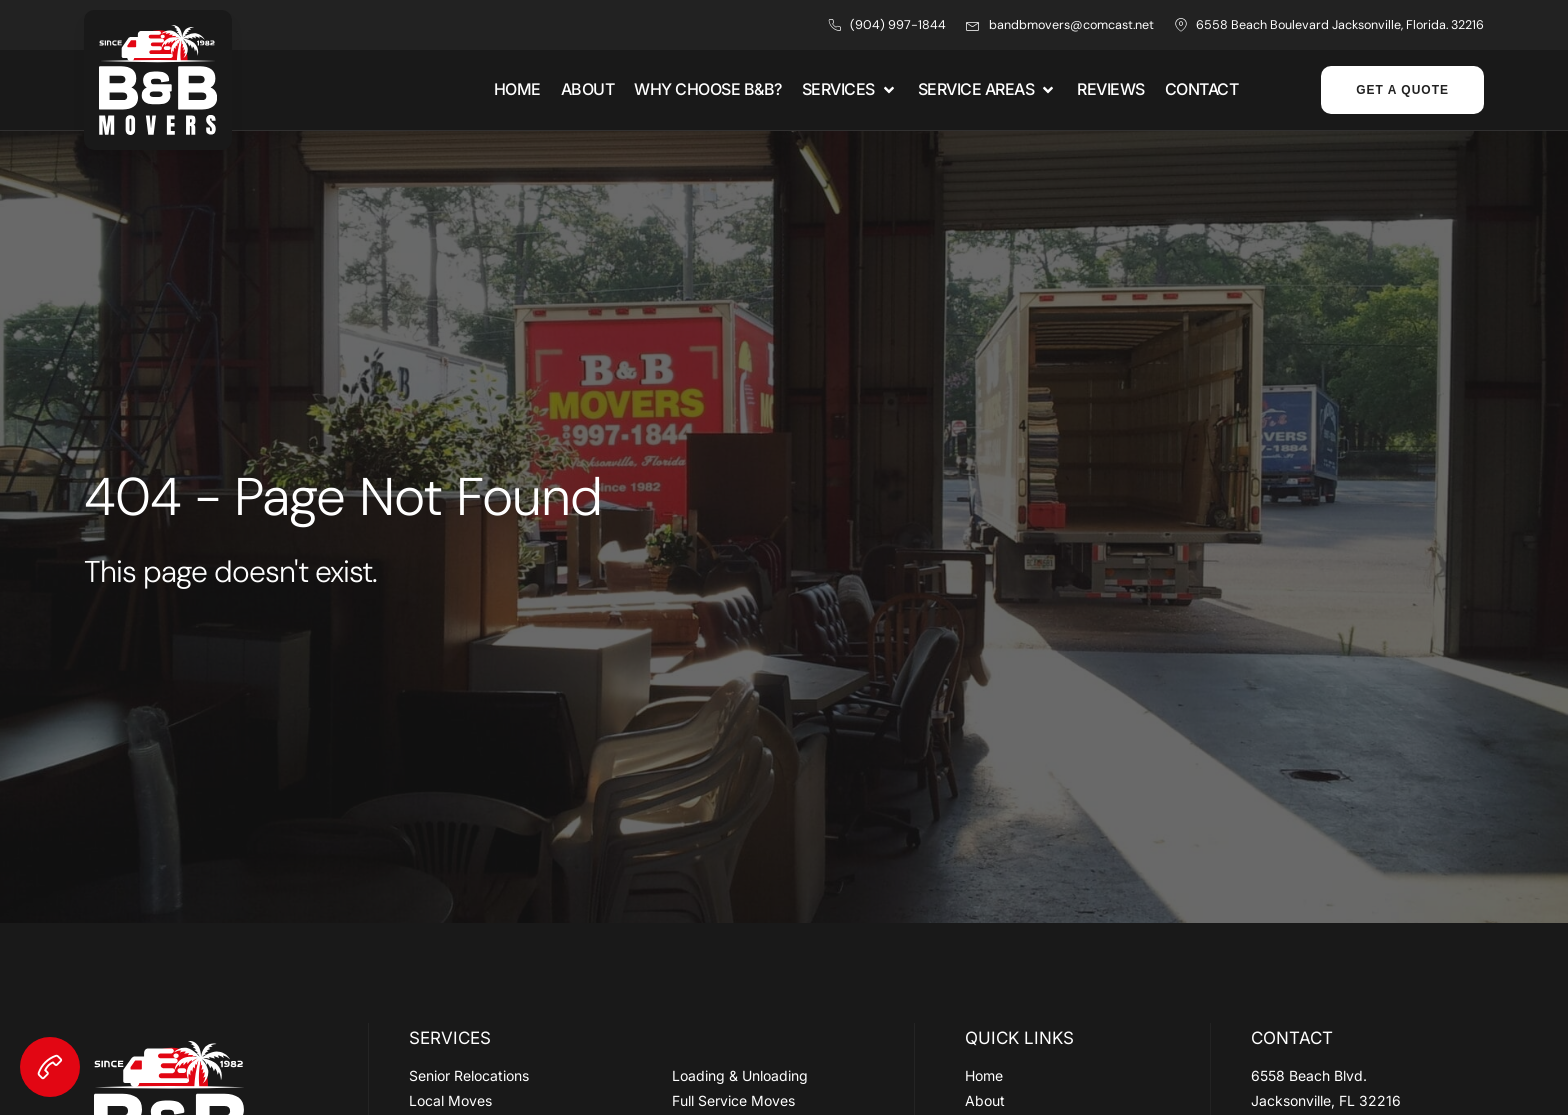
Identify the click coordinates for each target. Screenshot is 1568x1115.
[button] (850, 89)
